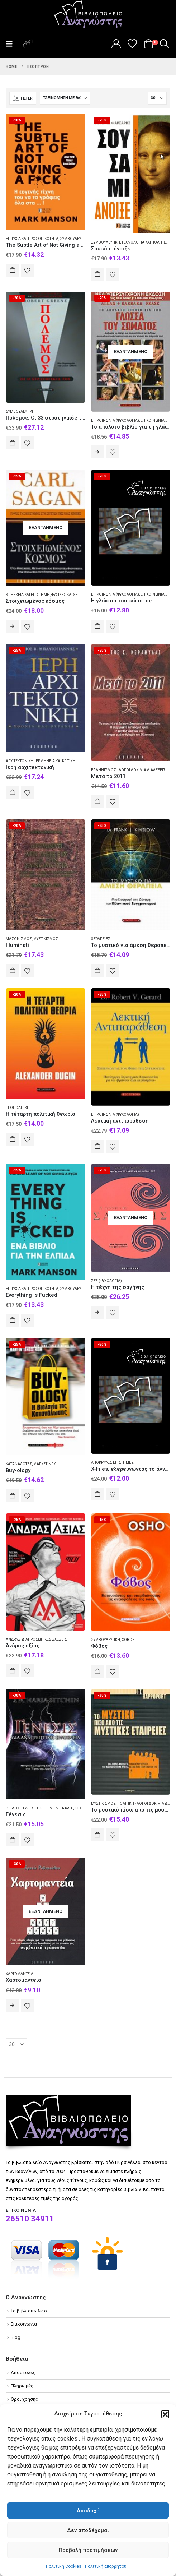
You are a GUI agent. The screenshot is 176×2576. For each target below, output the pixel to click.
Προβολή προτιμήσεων (88, 2550)
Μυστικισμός (45, 939)
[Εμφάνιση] (157, 98)
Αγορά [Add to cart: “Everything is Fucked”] (12, 1320)
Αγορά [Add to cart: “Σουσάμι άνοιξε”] (97, 274)
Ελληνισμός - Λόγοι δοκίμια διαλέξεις (128, 770)
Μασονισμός (19, 939)
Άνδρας (13, 1639)
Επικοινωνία (24, 2324)
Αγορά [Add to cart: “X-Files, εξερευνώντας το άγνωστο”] (97, 1494)
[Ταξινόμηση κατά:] (65, 98)
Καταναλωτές (19, 1464)
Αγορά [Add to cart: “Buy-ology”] (12, 1495)
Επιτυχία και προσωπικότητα (32, 239)
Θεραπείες (100, 939)
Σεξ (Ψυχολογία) (106, 1281)
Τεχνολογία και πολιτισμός (148, 242)
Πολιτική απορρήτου (106, 2566)
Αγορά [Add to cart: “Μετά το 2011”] (97, 801)
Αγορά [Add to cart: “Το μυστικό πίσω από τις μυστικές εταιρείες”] (97, 1834)
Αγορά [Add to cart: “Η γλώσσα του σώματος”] (97, 626)
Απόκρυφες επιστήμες (112, 1463)
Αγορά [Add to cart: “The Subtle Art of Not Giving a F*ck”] (12, 270)
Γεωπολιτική (18, 1108)
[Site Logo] (88, 14)
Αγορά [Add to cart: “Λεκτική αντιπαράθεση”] (97, 1146)
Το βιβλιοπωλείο (29, 2310)
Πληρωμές (22, 2385)
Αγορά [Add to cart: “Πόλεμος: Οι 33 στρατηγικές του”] (12, 442)
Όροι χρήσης (24, 2399)
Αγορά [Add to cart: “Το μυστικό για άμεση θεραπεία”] (97, 970)
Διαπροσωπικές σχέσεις (44, 1639)
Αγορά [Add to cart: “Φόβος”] (97, 1671)
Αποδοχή (88, 2510)
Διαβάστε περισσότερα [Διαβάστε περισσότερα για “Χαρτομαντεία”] (12, 2005)
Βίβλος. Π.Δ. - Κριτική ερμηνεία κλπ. (39, 1808)
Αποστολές (23, 2372)
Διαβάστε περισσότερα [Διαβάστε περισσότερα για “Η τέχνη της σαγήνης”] (97, 1312)
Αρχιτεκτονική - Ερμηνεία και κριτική (40, 761)
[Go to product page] (45, 172)
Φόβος (128, 1640)
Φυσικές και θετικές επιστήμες (80, 595)
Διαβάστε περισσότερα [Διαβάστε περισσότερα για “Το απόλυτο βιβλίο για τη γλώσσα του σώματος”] (97, 451)
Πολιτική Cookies (63, 2566)
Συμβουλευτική (74, 239)
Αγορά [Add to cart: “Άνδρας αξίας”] (12, 1670)
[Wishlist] (132, 43)
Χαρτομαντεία (19, 1974)
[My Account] (116, 43)
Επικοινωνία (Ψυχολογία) (115, 420)
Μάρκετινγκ (44, 1464)
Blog (15, 2337)
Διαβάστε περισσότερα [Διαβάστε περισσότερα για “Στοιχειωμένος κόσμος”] (12, 626)
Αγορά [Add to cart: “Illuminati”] (12, 970)
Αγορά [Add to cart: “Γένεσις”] (12, 1839)
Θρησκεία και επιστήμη (28, 595)
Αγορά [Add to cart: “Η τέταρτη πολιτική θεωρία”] (12, 1139)
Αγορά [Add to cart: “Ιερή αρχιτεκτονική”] (12, 792)
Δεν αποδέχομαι (88, 2530)
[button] (165, 2414)
